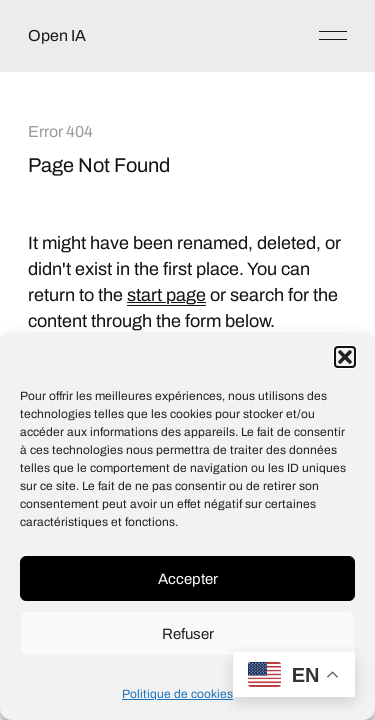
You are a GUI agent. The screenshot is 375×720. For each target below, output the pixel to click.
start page (166, 295)
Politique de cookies (177, 694)
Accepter (188, 579)
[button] (345, 357)
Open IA (57, 35)
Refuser (188, 634)
